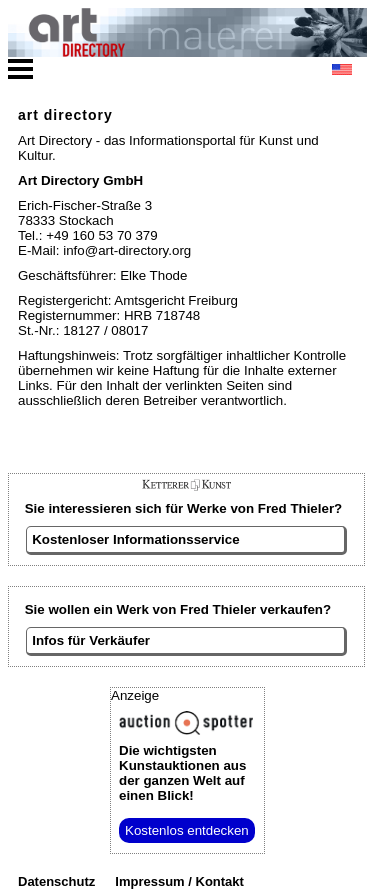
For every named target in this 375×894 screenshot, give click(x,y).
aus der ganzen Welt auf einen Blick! (182, 773)
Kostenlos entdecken (187, 830)
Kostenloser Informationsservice (135, 539)
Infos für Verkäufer (91, 640)
